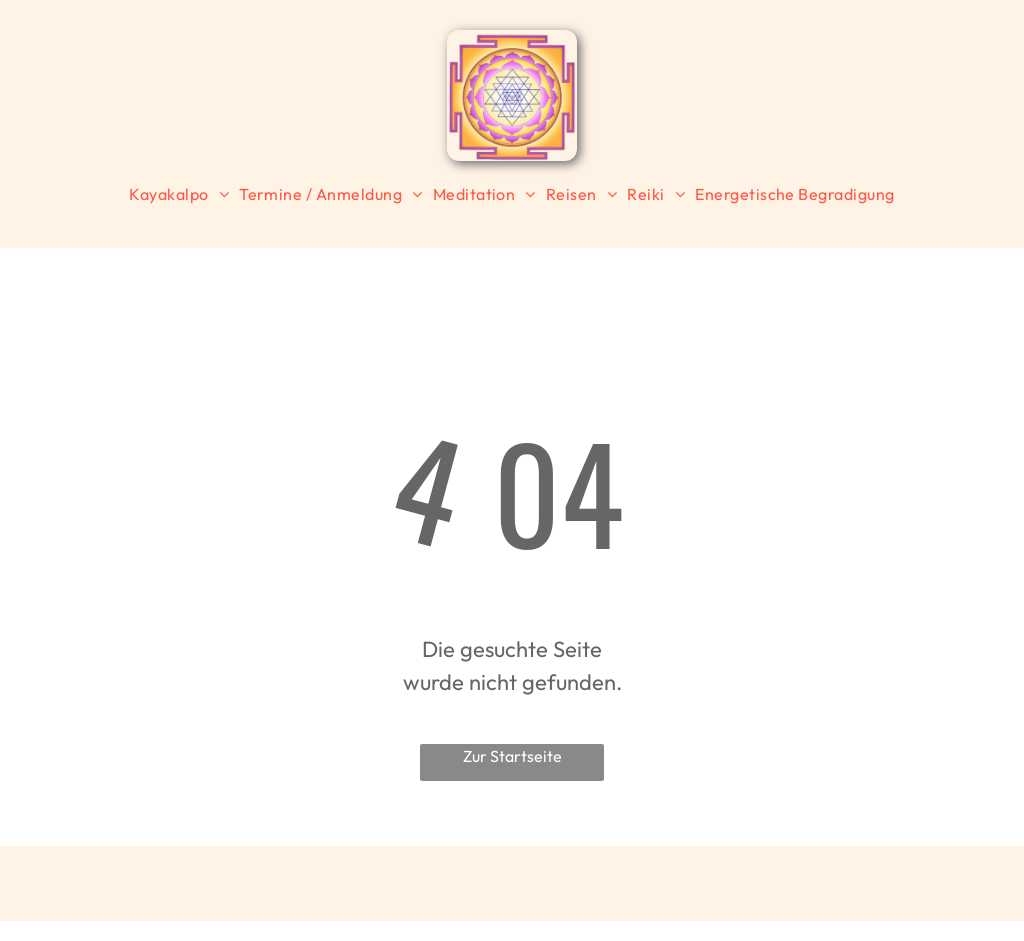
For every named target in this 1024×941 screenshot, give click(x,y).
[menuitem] (179, 194)
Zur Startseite (512, 756)
